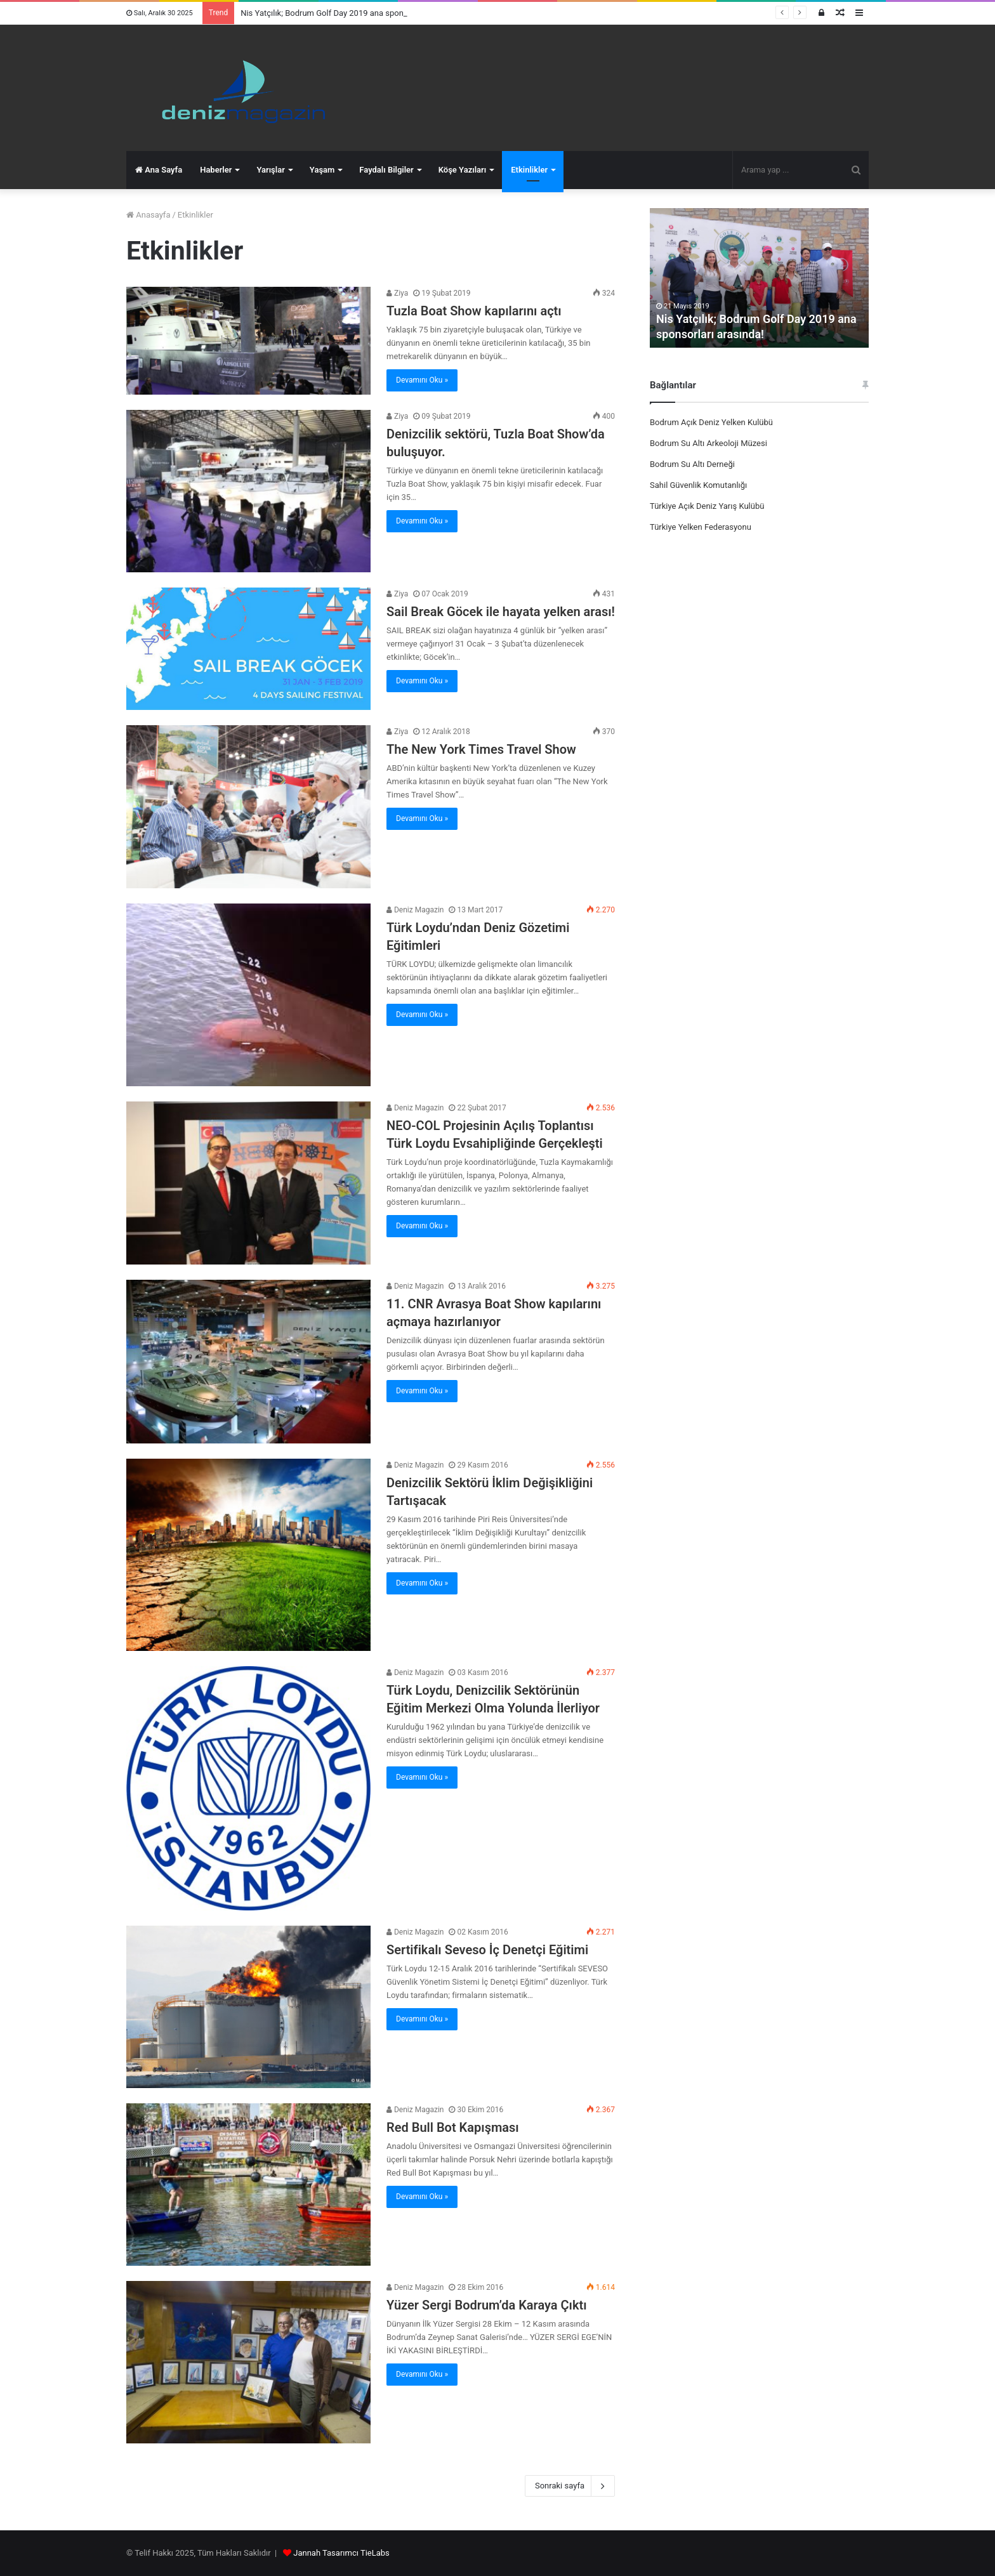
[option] (759, 278)
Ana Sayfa (158, 169)
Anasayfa (148, 215)
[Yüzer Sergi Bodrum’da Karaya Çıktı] (248, 2362)
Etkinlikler (529, 169)
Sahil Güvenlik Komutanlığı (698, 485)
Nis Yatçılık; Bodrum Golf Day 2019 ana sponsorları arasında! (351, 13)
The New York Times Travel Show (481, 749)
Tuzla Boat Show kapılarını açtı (474, 311)
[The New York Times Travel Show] (248, 806)
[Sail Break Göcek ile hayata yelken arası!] (248, 649)
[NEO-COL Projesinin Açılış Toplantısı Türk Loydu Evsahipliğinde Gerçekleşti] (248, 1182)
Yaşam (322, 169)
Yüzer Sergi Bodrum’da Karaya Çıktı (486, 2305)
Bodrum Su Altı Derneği (692, 464)
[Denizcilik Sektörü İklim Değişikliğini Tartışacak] (248, 1555)
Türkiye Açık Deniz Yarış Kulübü (707, 506)
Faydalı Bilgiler (386, 169)
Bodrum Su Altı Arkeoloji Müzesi (708, 443)
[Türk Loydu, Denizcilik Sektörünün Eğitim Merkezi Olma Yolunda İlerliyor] (248, 1788)
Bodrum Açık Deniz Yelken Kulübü (711, 422)
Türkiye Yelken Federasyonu (700, 527)
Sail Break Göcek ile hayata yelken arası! (500, 611)
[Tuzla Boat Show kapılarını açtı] (248, 340)
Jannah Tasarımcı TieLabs (341, 2553)
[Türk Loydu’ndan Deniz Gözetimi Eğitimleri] (248, 995)
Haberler (216, 169)
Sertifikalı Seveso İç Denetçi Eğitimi (487, 1949)
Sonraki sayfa (570, 2486)
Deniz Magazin (415, 909)
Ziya (397, 293)
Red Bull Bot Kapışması (452, 2127)
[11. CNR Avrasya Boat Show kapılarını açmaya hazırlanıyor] (248, 1361)
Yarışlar (270, 169)
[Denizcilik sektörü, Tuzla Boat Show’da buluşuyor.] (248, 491)
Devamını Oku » (422, 380)
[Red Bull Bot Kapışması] (248, 2184)
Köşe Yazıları (462, 169)
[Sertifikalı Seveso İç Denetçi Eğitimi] (248, 2006)
